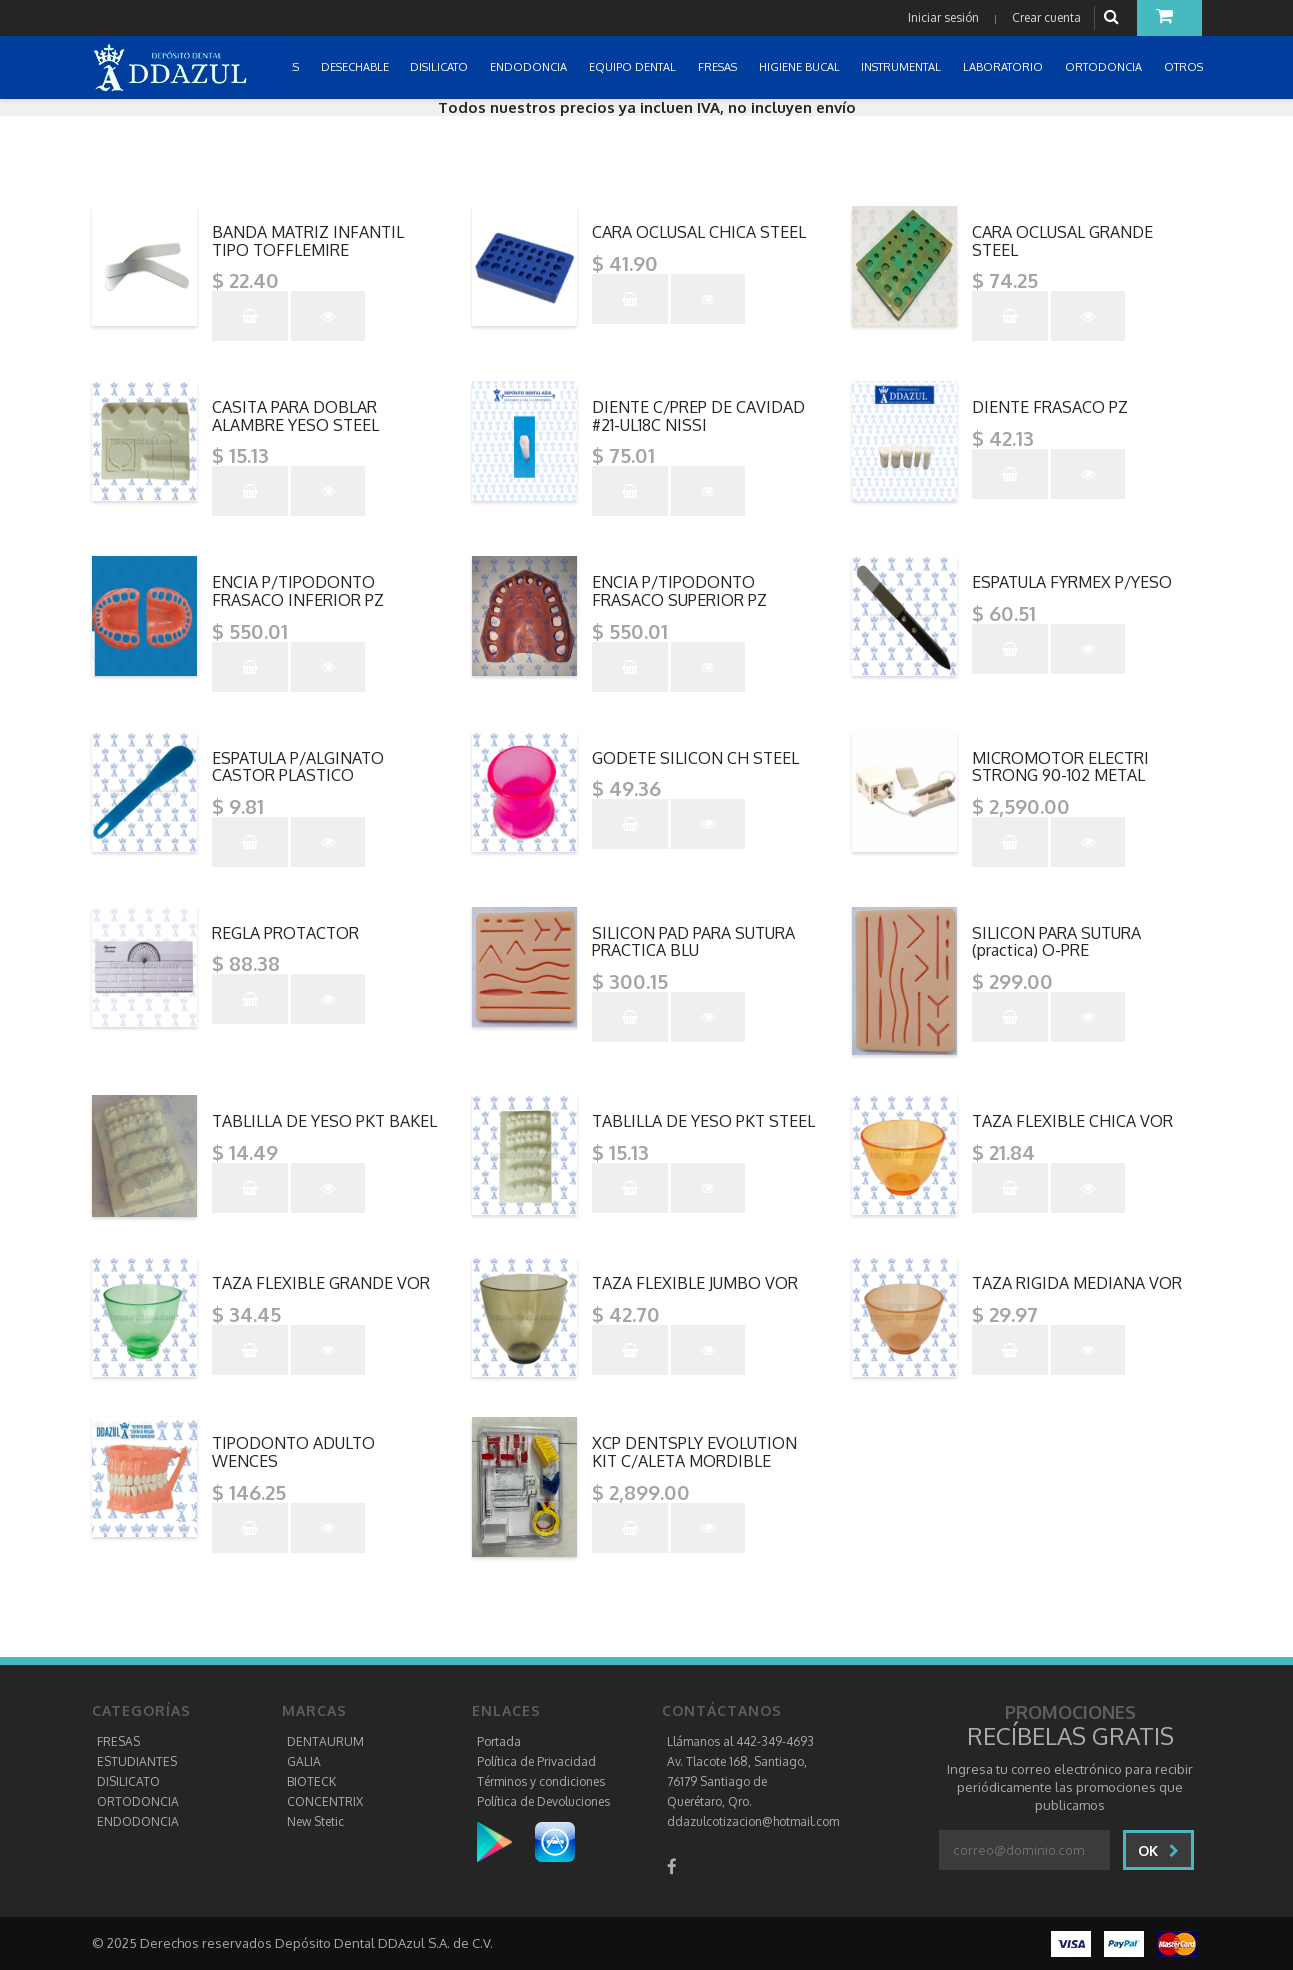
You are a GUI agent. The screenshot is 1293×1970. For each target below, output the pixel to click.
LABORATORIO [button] (1004, 67)
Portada (499, 1741)
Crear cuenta (1046, 17)
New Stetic (315, 1821)
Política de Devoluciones (543, 1801)
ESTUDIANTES (137, 1761)
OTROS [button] (1185, 67)
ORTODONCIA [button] (1105, 67)
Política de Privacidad (536, 1761)
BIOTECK (311, 1781)
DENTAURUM (325, 1741)
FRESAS (118, 1741)
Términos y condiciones (541, 1781)
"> (327, 214)
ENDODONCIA (138, 1821)
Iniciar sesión (943, 17)
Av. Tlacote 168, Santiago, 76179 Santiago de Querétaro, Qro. (737, 1781)
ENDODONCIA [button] (530, 67)
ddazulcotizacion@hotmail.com (753, 1821)
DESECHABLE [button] (356, 67)
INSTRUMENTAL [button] (902, 67)
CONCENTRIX (325, 1801)
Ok (1158, 1850)
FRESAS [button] (719, 67)
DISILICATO (128, 1781)
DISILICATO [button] (440, 67)
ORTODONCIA (138, 1801)
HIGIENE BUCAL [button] (801, 67)
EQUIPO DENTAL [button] (634, 67)
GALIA (304, 1761)
